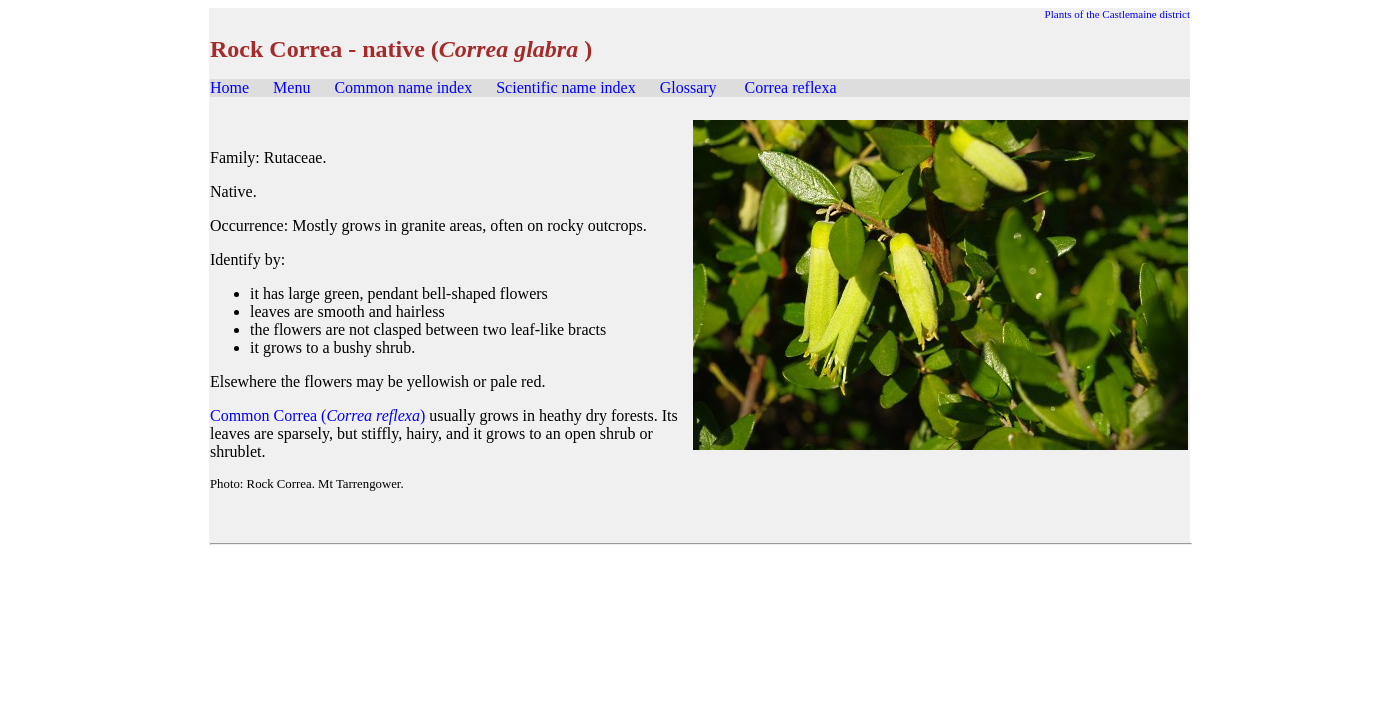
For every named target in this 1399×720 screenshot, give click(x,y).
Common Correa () (317, 415)
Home (229, 87)
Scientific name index (566, 87)
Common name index (403, 87)
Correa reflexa (791, 87)
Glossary (688, 87)
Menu (291, 87)
